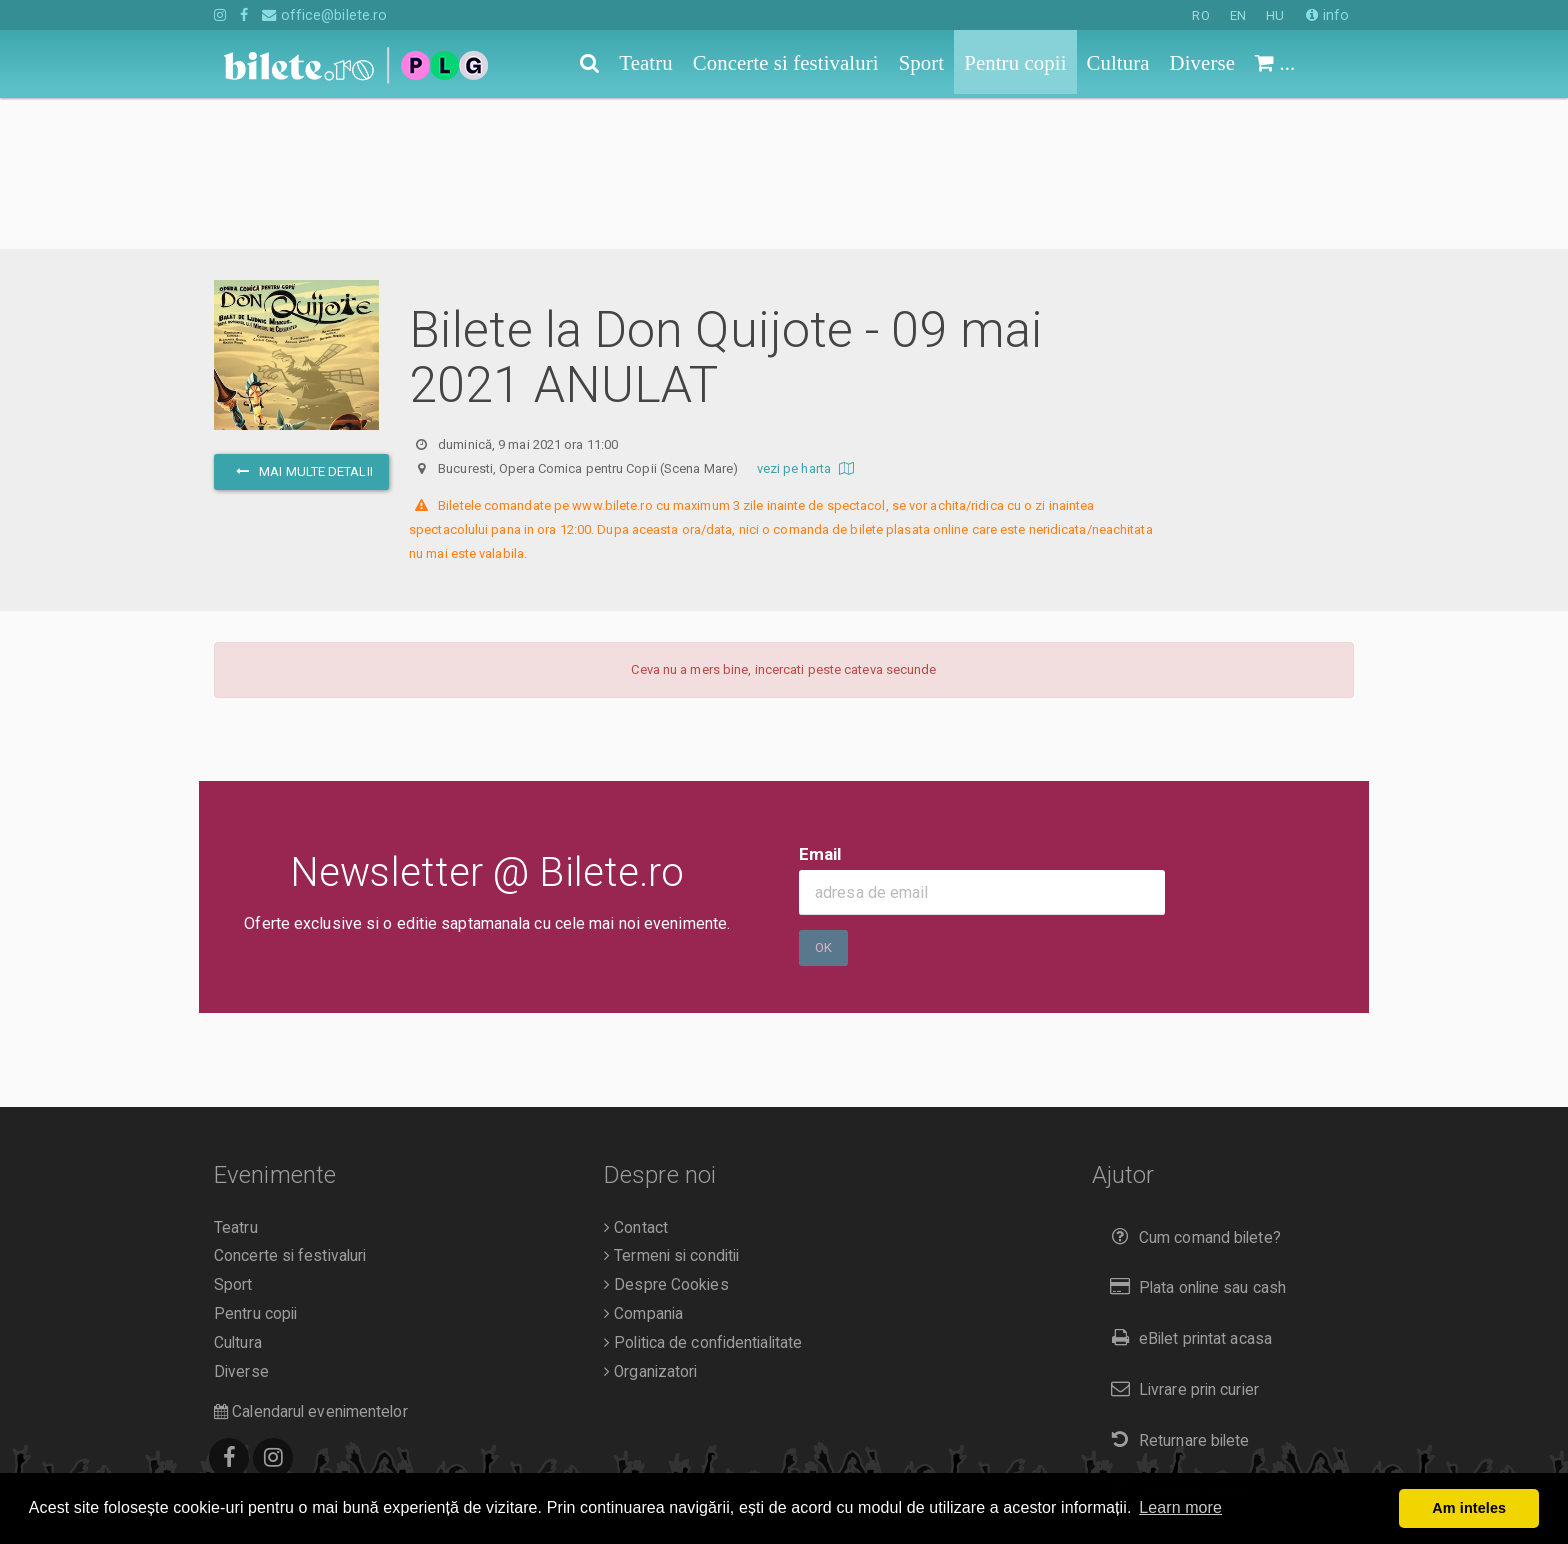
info (1327, 15)
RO (1200, 15)
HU (1275, 15)
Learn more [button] (1180, 1507)
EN (1238, 15)
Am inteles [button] (1469, 1508)
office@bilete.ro (324, 15)
